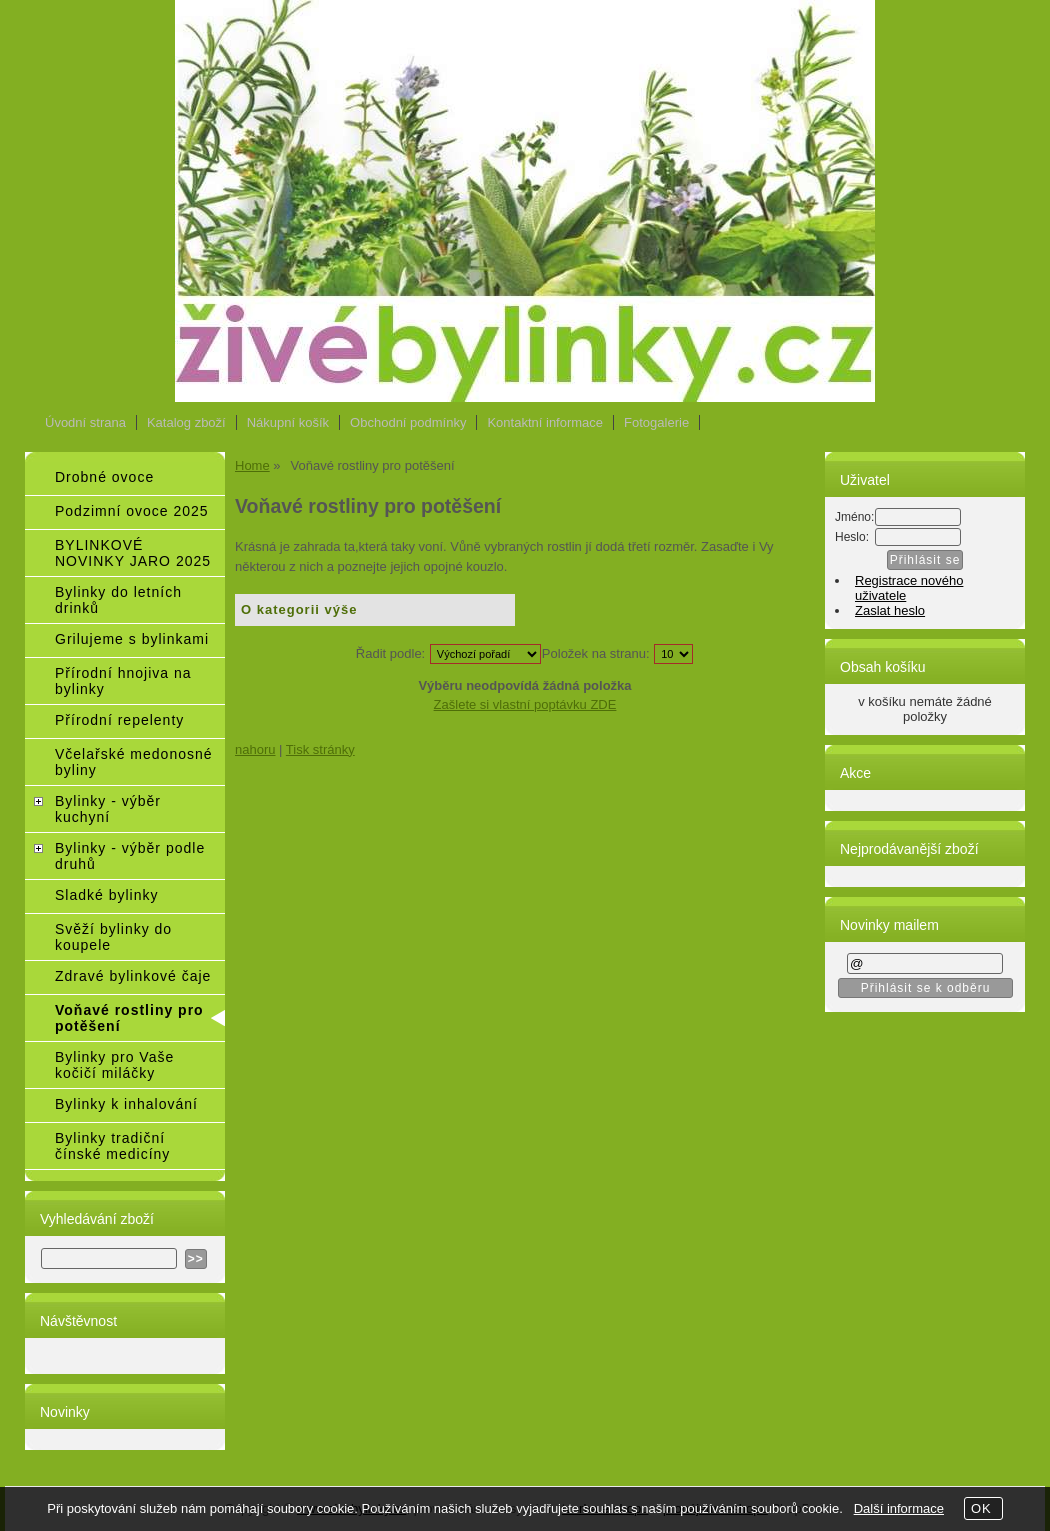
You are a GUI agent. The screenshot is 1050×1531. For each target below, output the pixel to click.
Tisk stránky (320, 749)
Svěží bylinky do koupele (113, 937)
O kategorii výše (299, 609)
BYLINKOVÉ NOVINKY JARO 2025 (133, 553)
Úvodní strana (85, 422)
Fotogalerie (656, 422)
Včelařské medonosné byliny (134, 762)
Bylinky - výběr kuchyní (108, 809)
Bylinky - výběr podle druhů (130, 856)
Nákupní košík (288, 422)
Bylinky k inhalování (126, 1104)
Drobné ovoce (104, 477)
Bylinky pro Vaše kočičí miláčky (114, 1065)
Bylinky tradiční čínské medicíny (112, 1146)
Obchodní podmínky (408, 422)
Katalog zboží (186, 422)
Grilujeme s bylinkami (132, 639)
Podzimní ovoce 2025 (132, 511)
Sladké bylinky (107, 895)
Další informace (899, 1508)
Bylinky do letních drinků (118, 600)
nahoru (255, 749)
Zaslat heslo (890, 610)
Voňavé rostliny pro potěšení (129, 1018)
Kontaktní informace (545, 422)
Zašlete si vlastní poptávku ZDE (525, 704)
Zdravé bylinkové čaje (133, 976)
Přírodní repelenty (119, 720)
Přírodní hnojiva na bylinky (123, 681)
